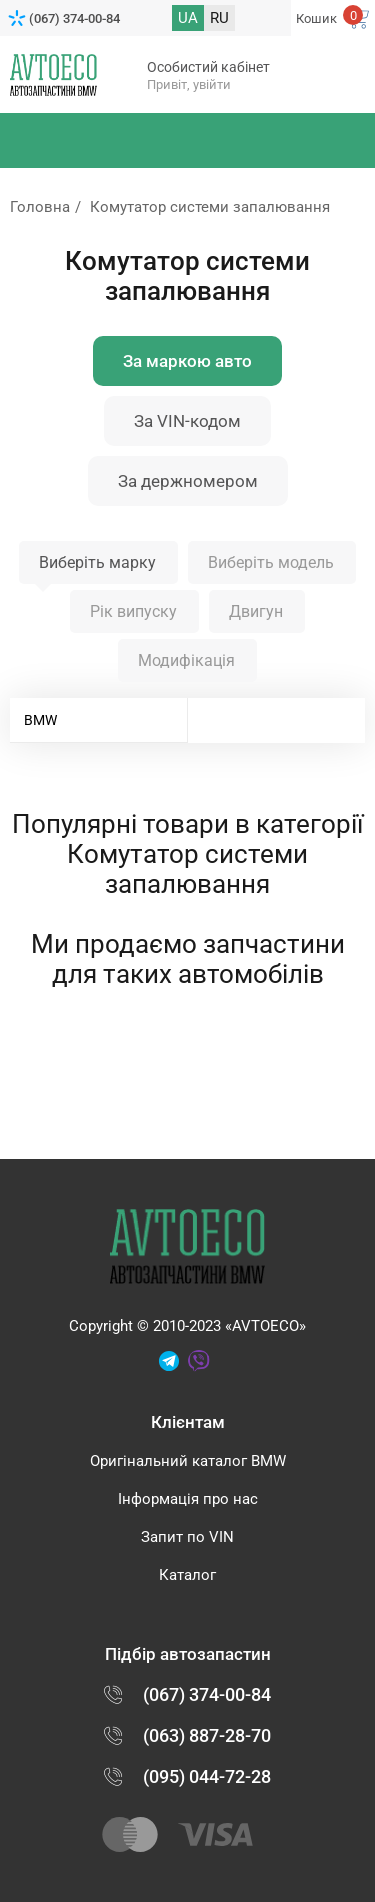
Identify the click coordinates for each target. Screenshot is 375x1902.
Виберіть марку (97, 562)
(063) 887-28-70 (207, 1735)
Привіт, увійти (189, 84)
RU (219, 18)
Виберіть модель (271, 562)
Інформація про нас (188, 1499)
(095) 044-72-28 (207, 1776)
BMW (40, 720)
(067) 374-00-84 (74, 18)
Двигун (256, 611)
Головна (40, 207)
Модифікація (186, 660)
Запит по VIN (187, 1537)
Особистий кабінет (208, 67)
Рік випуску (133, 611)
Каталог (187, 1575)
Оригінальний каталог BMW (188, 1461)
